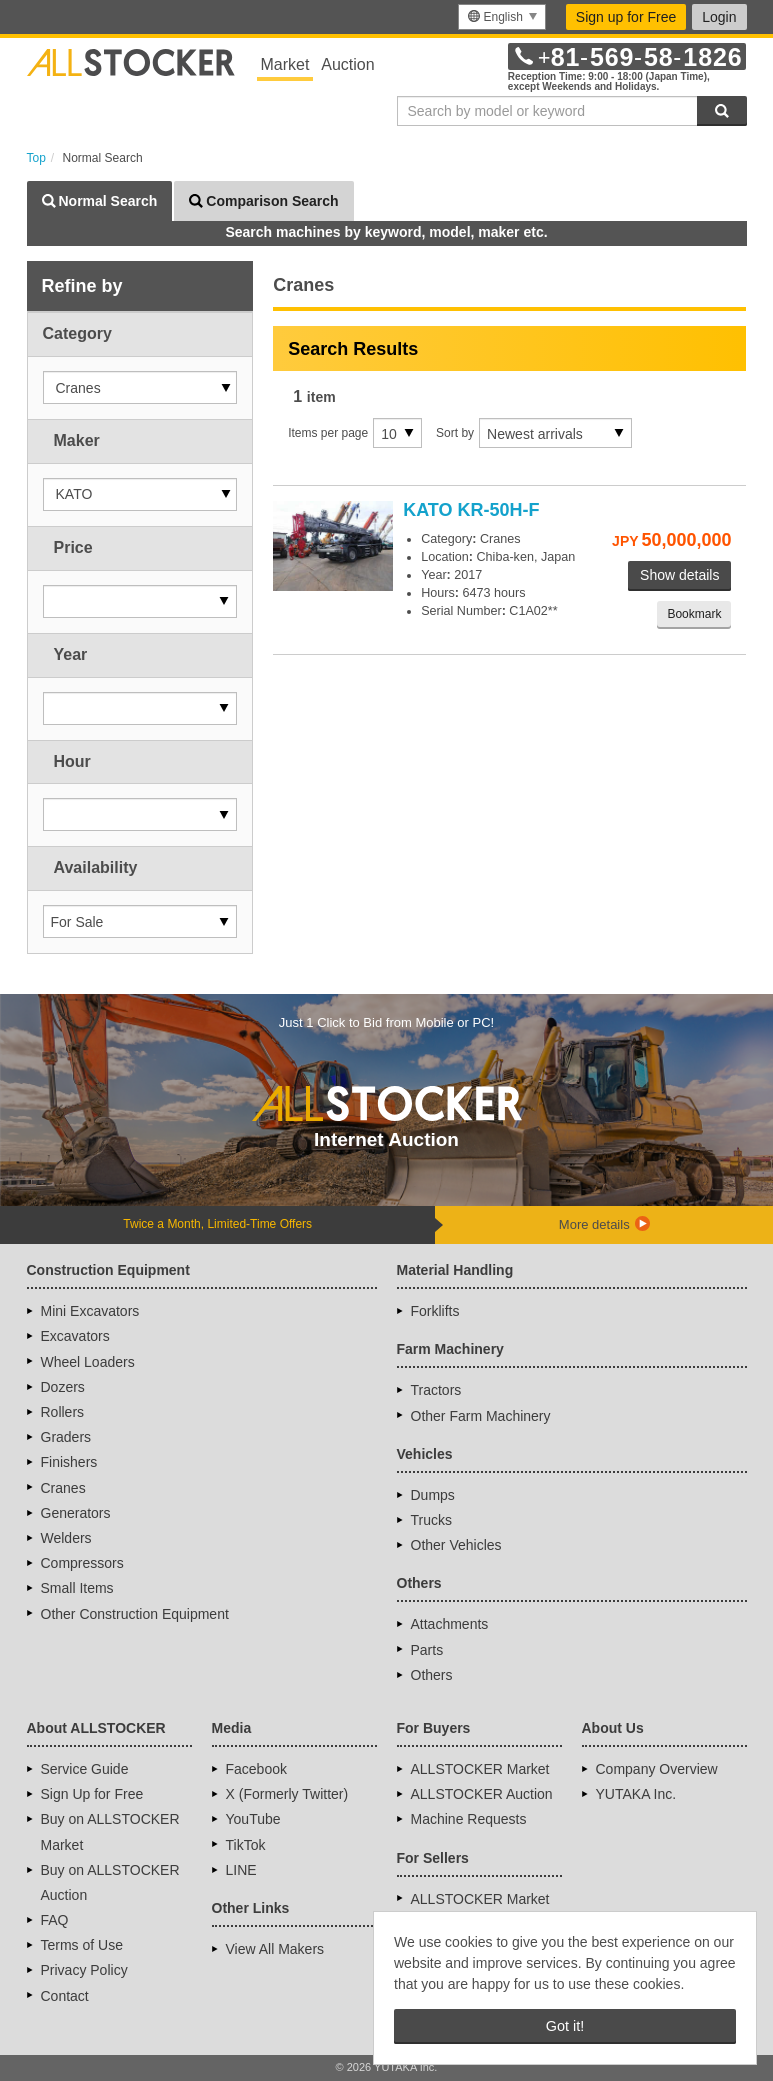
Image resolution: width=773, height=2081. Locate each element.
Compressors (82, 1563)
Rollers (63, 1412)
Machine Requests (469, 1819)
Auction (347, 64)
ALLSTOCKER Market (480, 1769)
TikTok (246, 1845)
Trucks (431, 1520)
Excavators (75, 1336)
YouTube (253, 1819)
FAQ (55, 1920)
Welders (66, 1538)
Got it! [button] (565, 2026)
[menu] (501, 17)
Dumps (433, 1495)
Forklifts (435, 1311)
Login (719, 17)
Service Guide (85, 1769)
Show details (679, 575)
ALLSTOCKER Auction (482, 1794)
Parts (427, 1650)
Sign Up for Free (92, 1794)
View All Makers (275, 1949)
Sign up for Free (626, 17)
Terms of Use (82, 1945)
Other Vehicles (456, 1545)
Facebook (256, 1769)
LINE (241, 1870)
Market (285, 64)
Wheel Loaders (88, 1362)
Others (432, 1675)
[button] (140, 387)
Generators (76, 1513)
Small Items (77, 1588)
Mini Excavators (90, 1311)
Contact (65, 1996)
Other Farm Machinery (481, 1416)
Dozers (63, 1387)
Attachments (450, 1624)
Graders (66, 1437)
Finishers (69, 1462)
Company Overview (657, 1769)
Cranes (63, 1488)
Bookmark (694, 614)
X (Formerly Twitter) (287, 1794)
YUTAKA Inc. (636, 1794)
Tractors (436, 1390)
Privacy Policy (84, 1970)
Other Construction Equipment (135, 1614)
